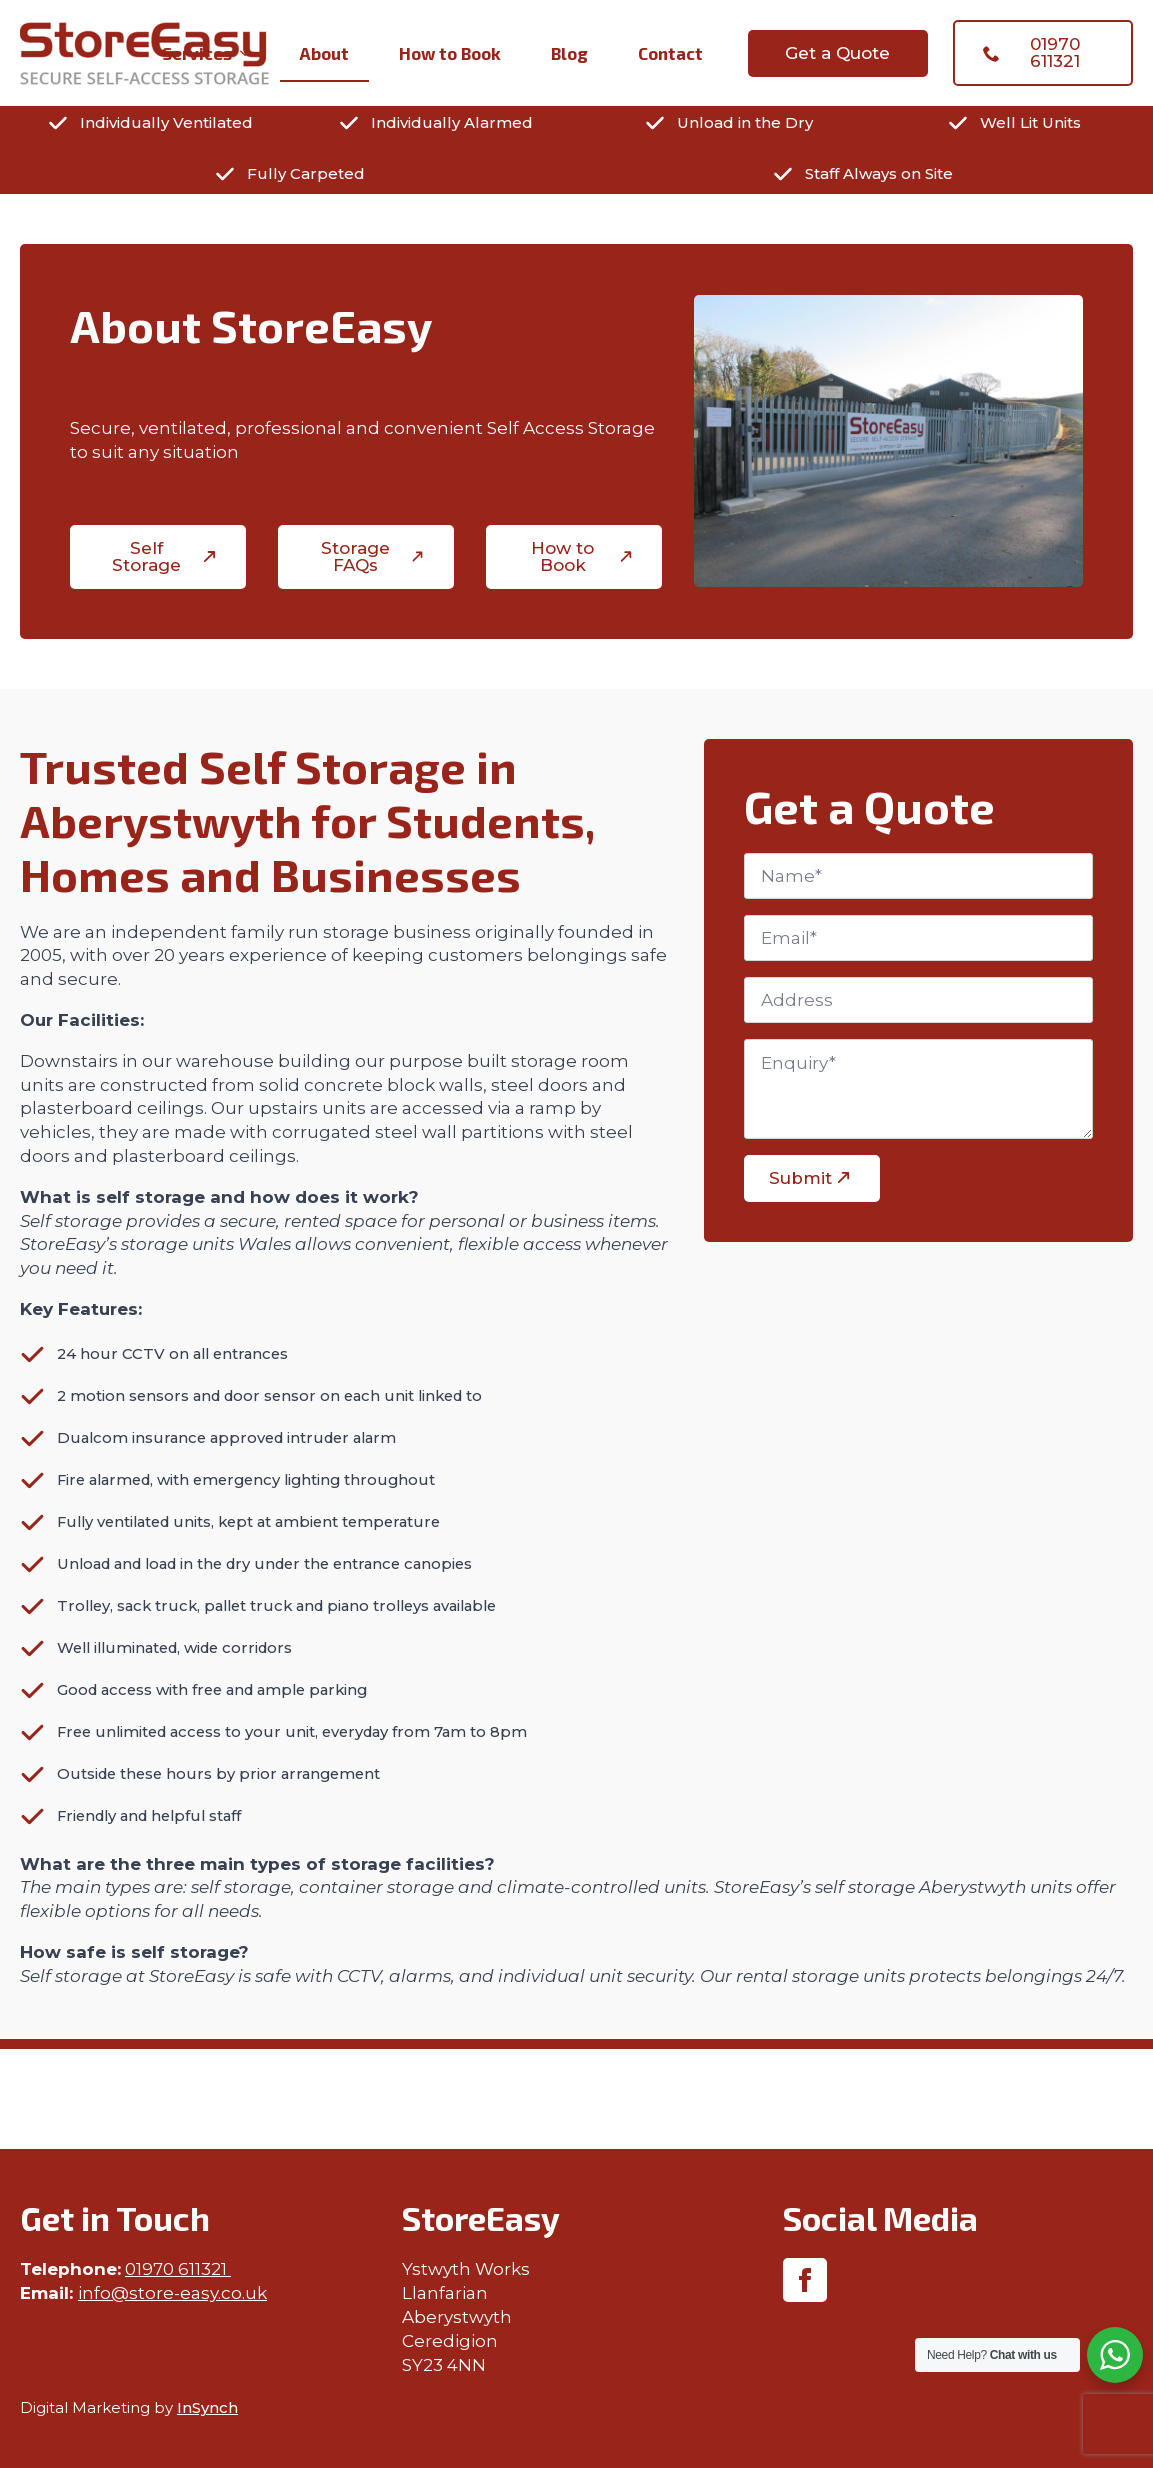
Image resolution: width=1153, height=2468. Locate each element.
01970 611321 (178, 2269)
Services (197, 53)
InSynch (207, 2407)
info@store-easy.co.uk (172, 2293)
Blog (569, 53)
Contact (670, 53)
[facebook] (805, 2280)
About (324, 53)
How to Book (450, 53)
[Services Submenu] (251, 53)
